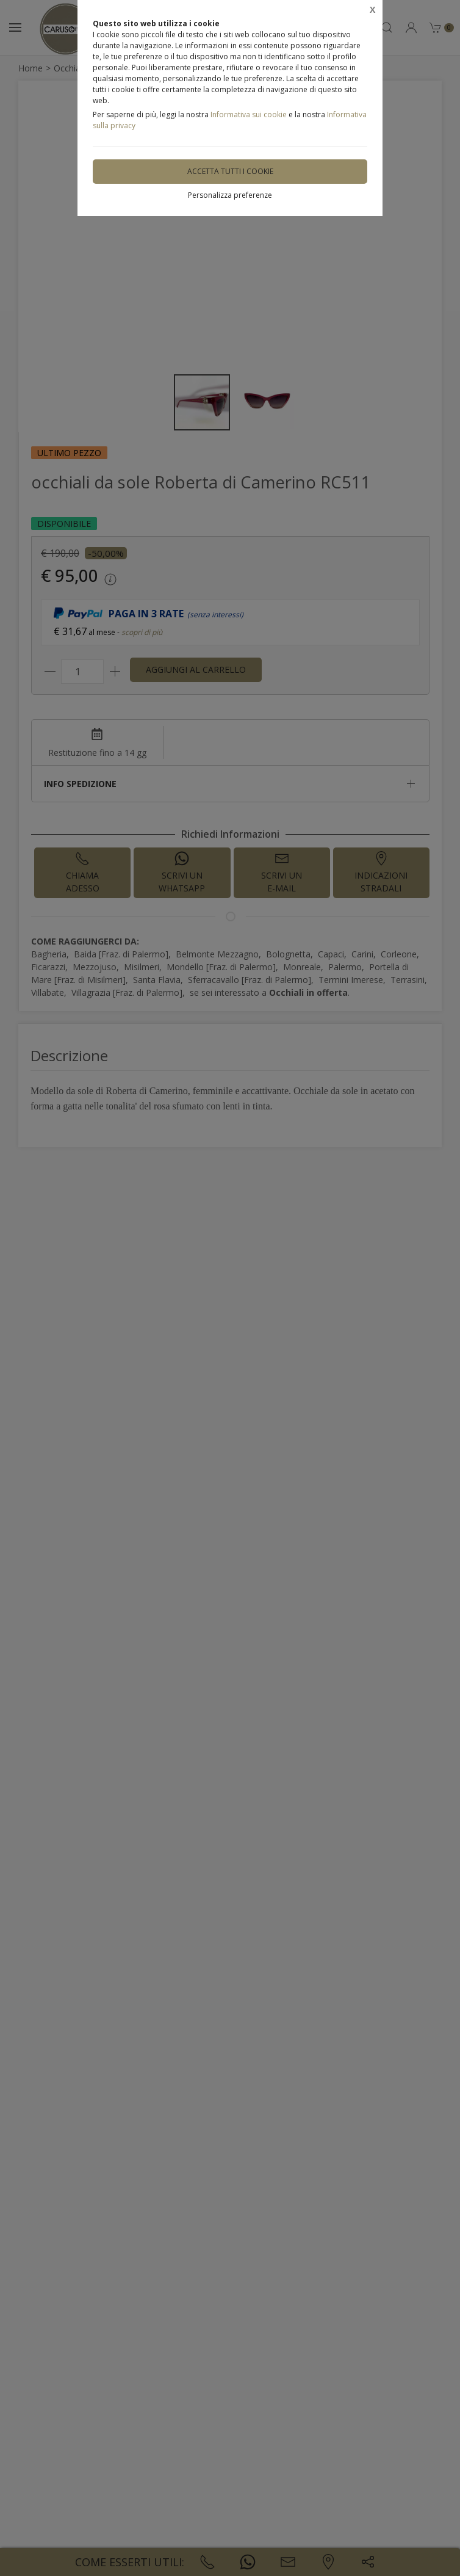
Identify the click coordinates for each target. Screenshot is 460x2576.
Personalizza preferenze (230, 195)
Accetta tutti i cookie (230, 171)
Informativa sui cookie (248, 114)
